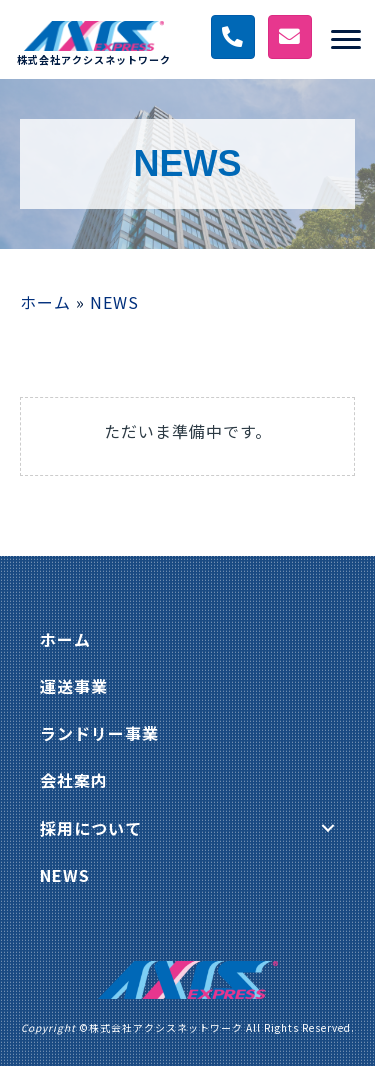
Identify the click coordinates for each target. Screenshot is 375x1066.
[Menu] (346, 40)
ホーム (45, 302)
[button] (328, 828)
